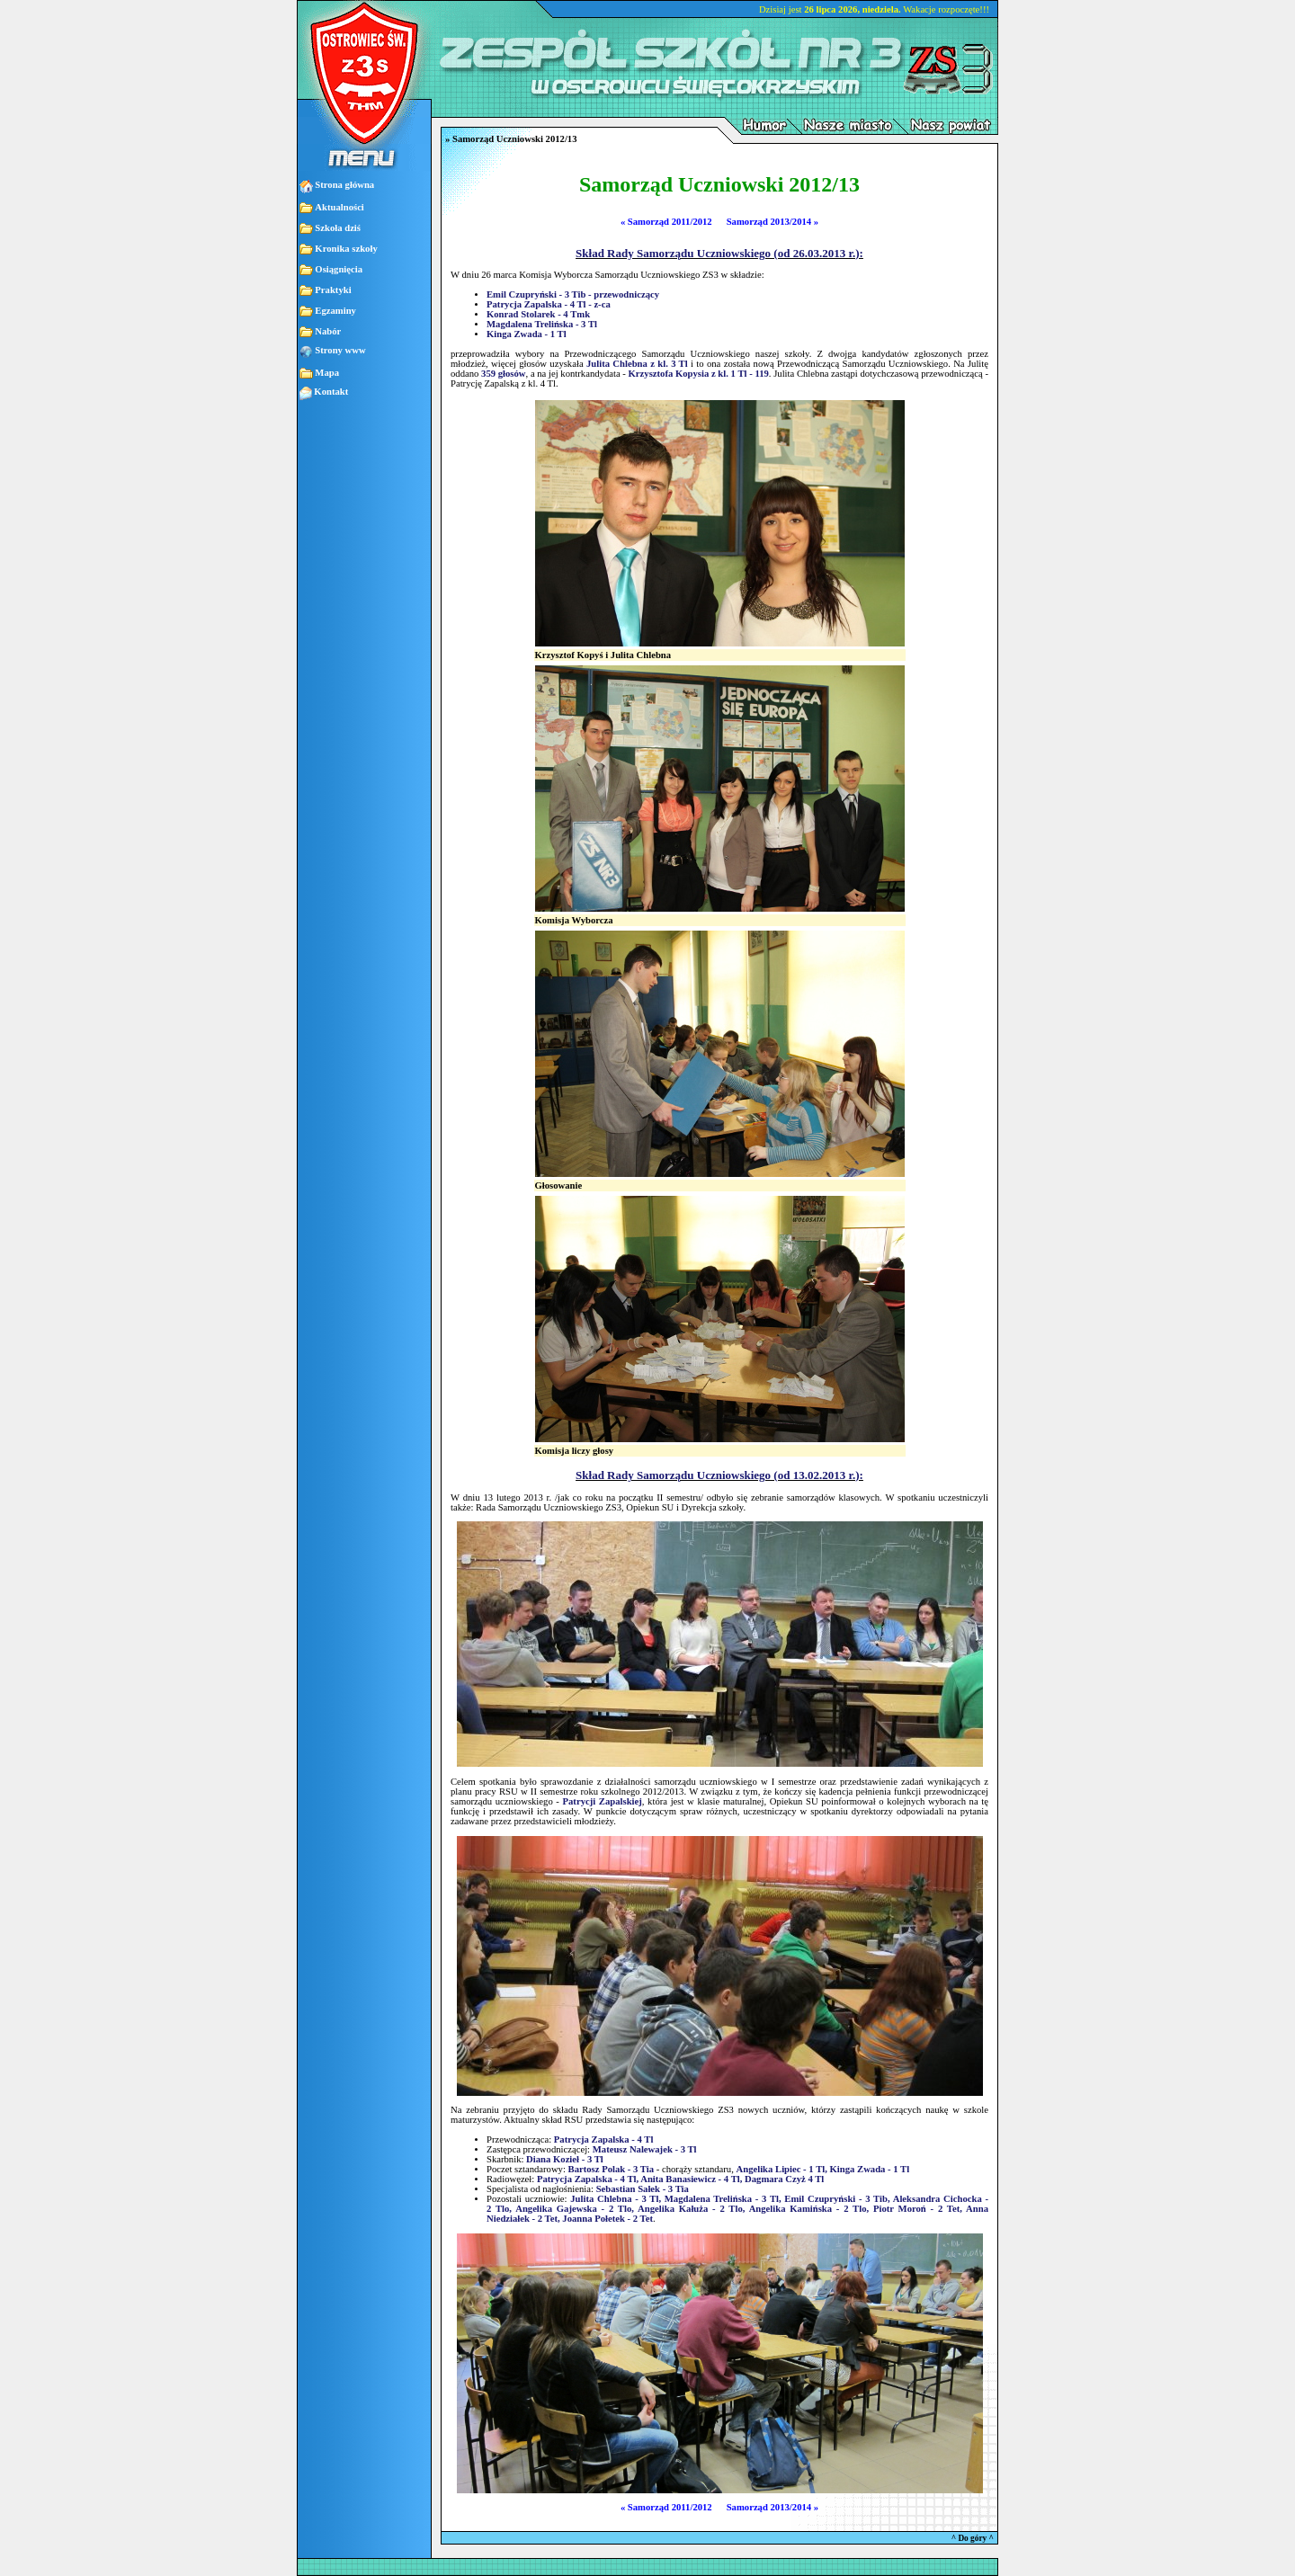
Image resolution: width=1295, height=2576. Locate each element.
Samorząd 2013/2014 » (772, 222)
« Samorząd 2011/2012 (666, 222)
